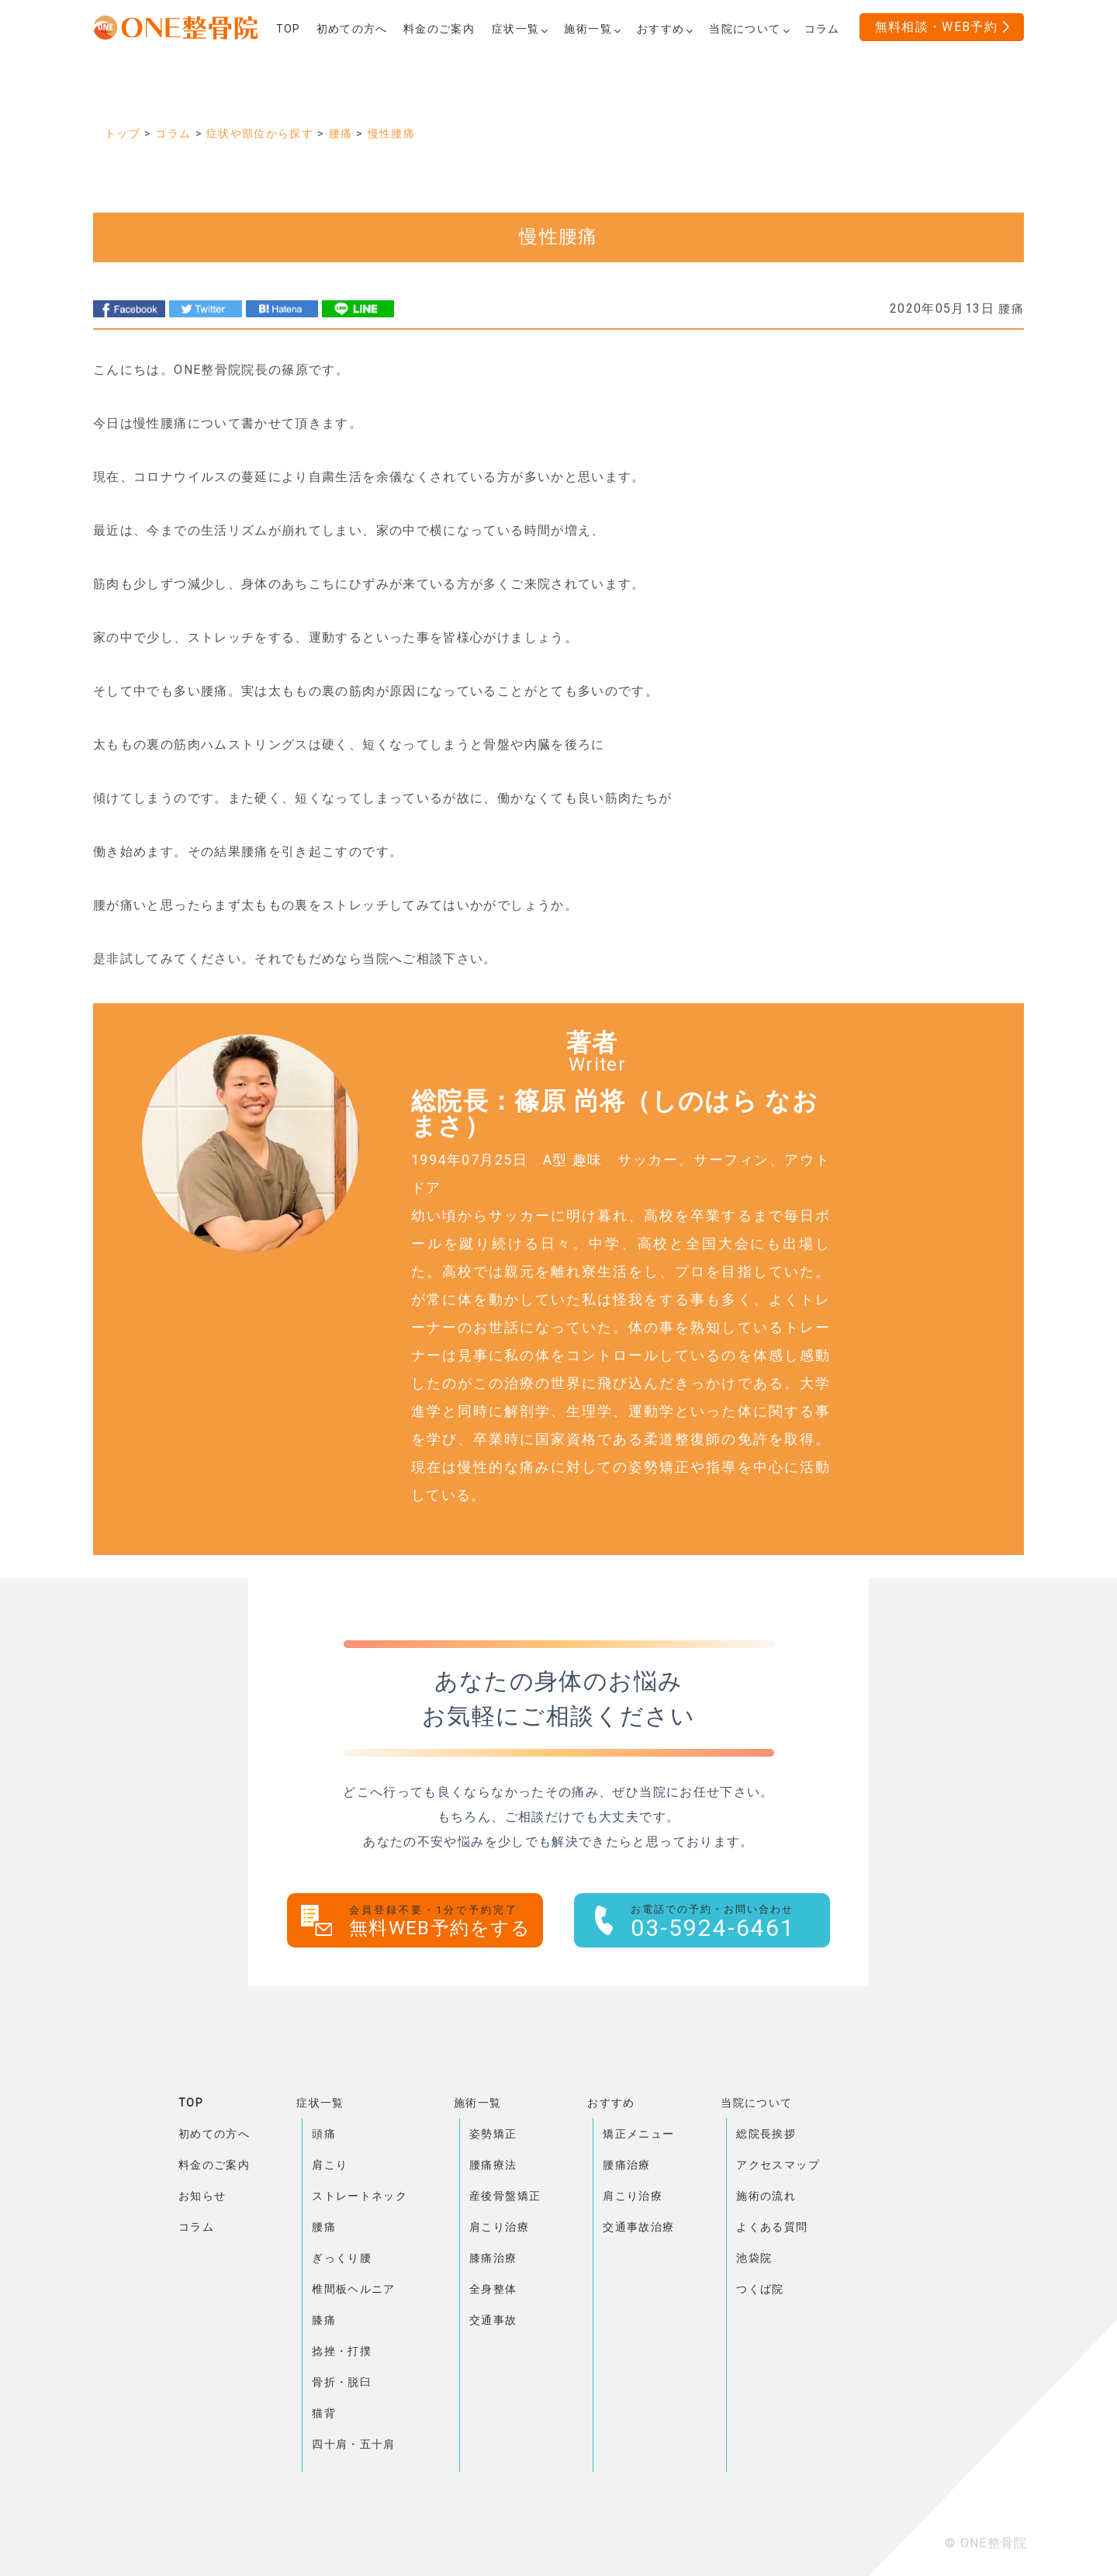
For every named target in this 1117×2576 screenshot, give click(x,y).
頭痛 (324, 2134)
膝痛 (324, 2320)
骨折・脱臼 (342, 2382)
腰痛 (324, 2227)
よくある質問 (771, 2227)
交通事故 (493, 2320)
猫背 (324, 2413)
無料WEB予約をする (446, 1921)
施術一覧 (477, 2102)
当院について (756, 2102)
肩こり (330, 2165)
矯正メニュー (638, 2134)
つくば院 (759, 2289)
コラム (196, 2227)
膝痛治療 (493, 2258)
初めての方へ (214, 2134)
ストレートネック (359, 2196)
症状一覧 (320, 2102)
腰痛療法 (493, 2165)
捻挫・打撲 (342, 2351)
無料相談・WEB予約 (936, 26)
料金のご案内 (214, 2165)
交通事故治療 (638, 2227)
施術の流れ (766, 2196)
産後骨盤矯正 (505, 2196)
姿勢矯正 (493, 2134)
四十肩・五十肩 (354, 2444)
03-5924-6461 (730, 1922)
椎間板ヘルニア (354, 2289)
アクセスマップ (778, 2165)
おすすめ (611, 2102)
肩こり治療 (499, 2227)
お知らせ (202, 2196)
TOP (190, 2102)
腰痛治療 (626, 2165)
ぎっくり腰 (342, 2258)
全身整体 (493, 2289)
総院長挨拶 (766, 2134)
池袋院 (754, 2258)
